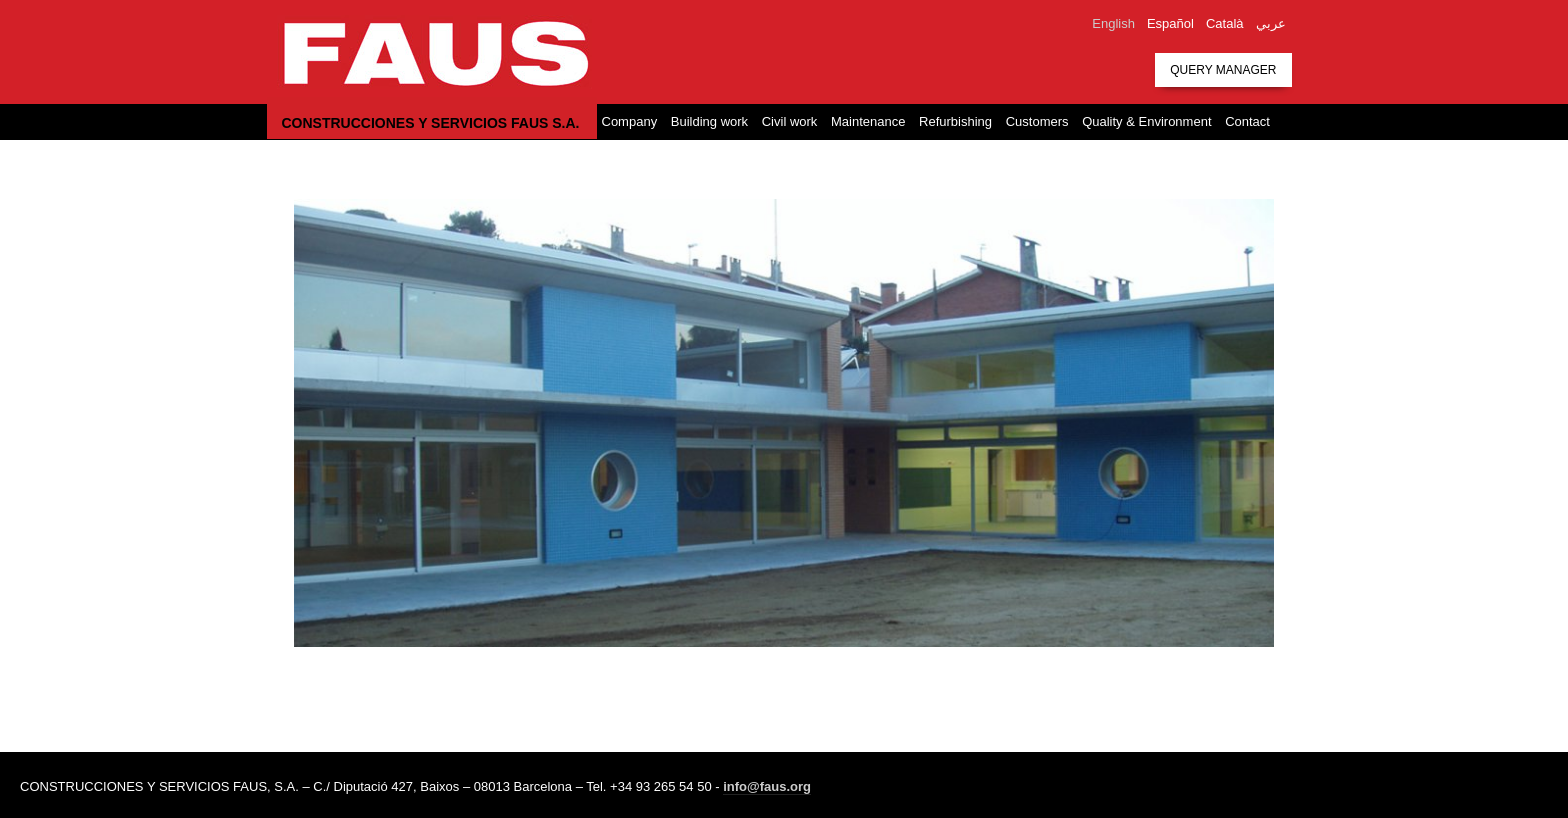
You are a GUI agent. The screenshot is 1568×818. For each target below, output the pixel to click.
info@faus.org (767, 786)
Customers (1037, 121)
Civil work (790, 121)
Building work (709, 121)
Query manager (1223, 70)
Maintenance (868, 121)
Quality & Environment (1146, 121)
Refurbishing (955, 121)
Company (630, 121)
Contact (1247, 121)
